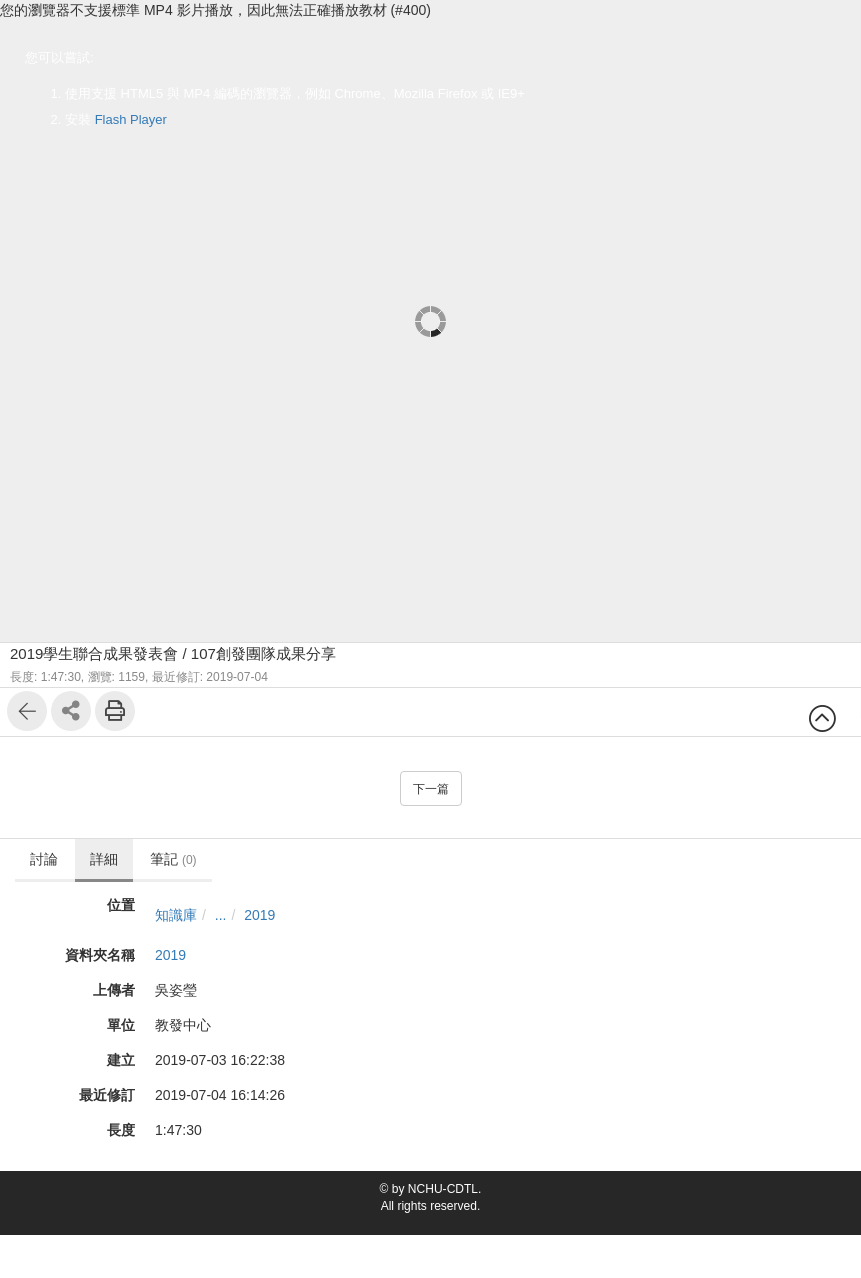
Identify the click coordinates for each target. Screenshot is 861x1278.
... (221, 915)
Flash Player (131, 119)
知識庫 (176, 915)
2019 (259, 915)
